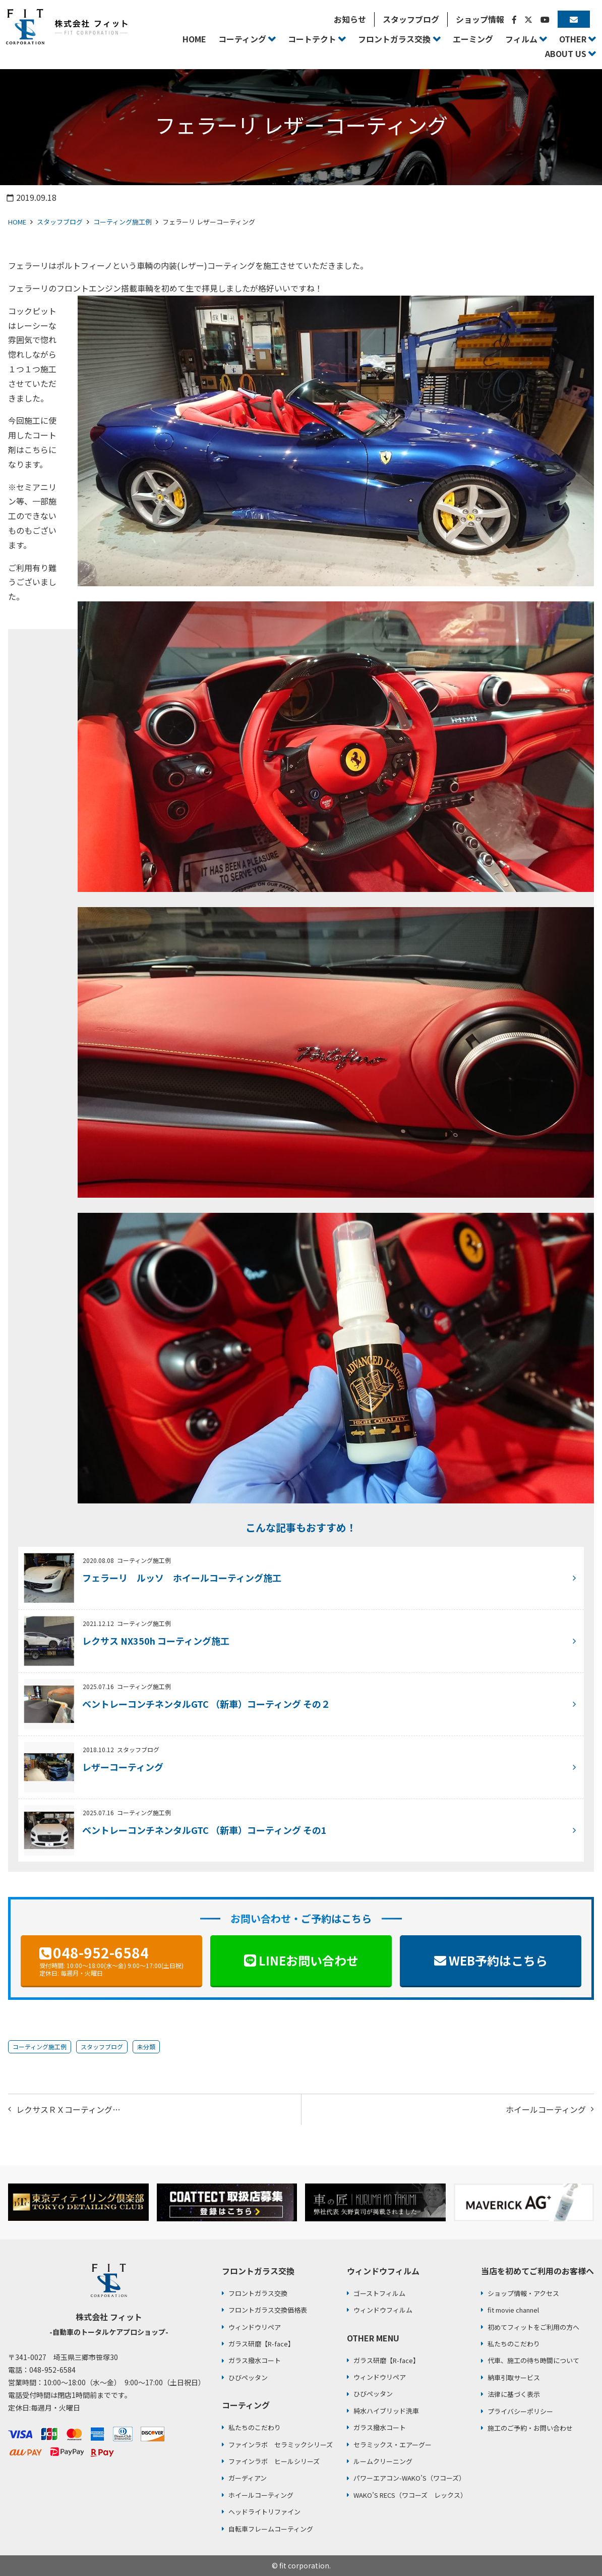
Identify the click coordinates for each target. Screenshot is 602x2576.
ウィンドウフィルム (382, 2310)
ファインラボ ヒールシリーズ (274, 2461)
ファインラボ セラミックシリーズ (280, 2444)
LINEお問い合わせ (308, 1960)
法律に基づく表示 (514, 2394)
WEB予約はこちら (498, 1960)
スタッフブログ (60, 222)
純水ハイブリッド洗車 (386, 2411)
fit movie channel (513, 2310)
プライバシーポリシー (520, 2411)
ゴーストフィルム (379, 2293)
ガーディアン (247, 2478)
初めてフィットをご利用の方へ (533, 2327)
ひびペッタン (248, 2377)
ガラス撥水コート (254, 2360)
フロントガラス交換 (257, 2293)
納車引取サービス (514, 2377)
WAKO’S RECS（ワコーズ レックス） (410, 2495)
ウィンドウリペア (254, 2327)
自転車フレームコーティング (270, 2529)
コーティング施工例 (122, 222)
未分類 (146, 2046)
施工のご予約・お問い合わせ (530, 2428)
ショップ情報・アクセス (523, 2293)
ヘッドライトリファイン (264, 2511)
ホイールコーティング (546, 2109)
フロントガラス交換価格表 (267, 2310)
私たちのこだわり (254, 2427)
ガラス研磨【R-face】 (261, 2343)
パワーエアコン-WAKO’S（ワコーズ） (409, 2478)
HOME (17, 222)
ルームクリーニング (382, 2461)
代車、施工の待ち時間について (533, 2360)
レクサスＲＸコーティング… (68, 2109)
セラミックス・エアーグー (392, 2444)
